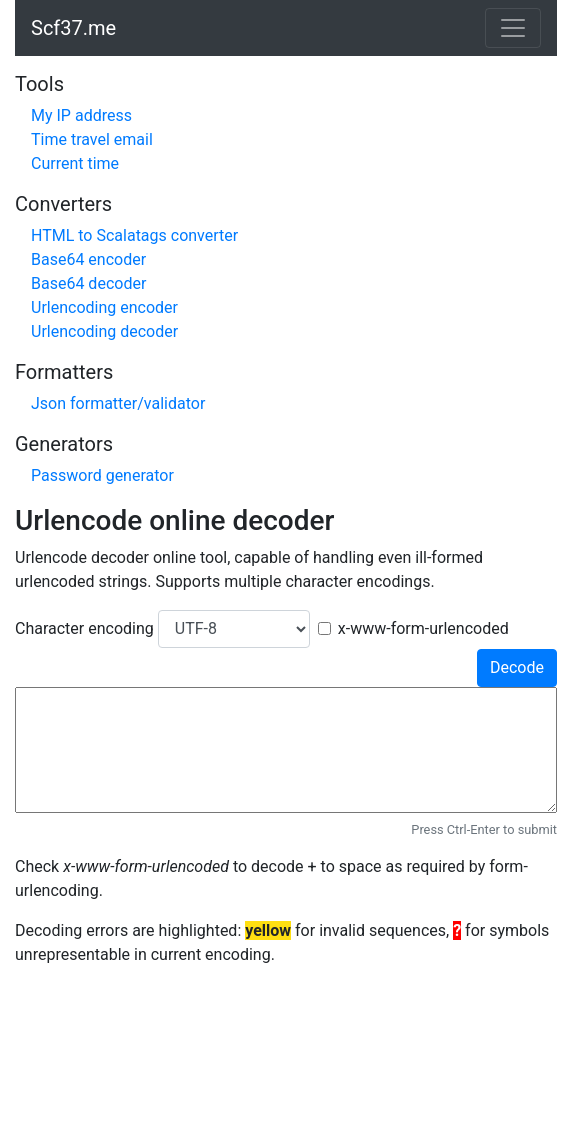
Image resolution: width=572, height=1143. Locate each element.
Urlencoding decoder (104, 331)
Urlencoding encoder (104, 307)
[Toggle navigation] (513, 28)
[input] (286, 750)
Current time (75, 163)
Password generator (102, 475)
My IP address (81, 115)
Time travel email (92, 139)
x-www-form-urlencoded (423, 628)
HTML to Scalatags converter (134, 235)
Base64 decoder (88, 283)
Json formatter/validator (118, 403)
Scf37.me (73, 28)
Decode (517, 667)
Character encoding (84, 628)
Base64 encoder (88, 259)
